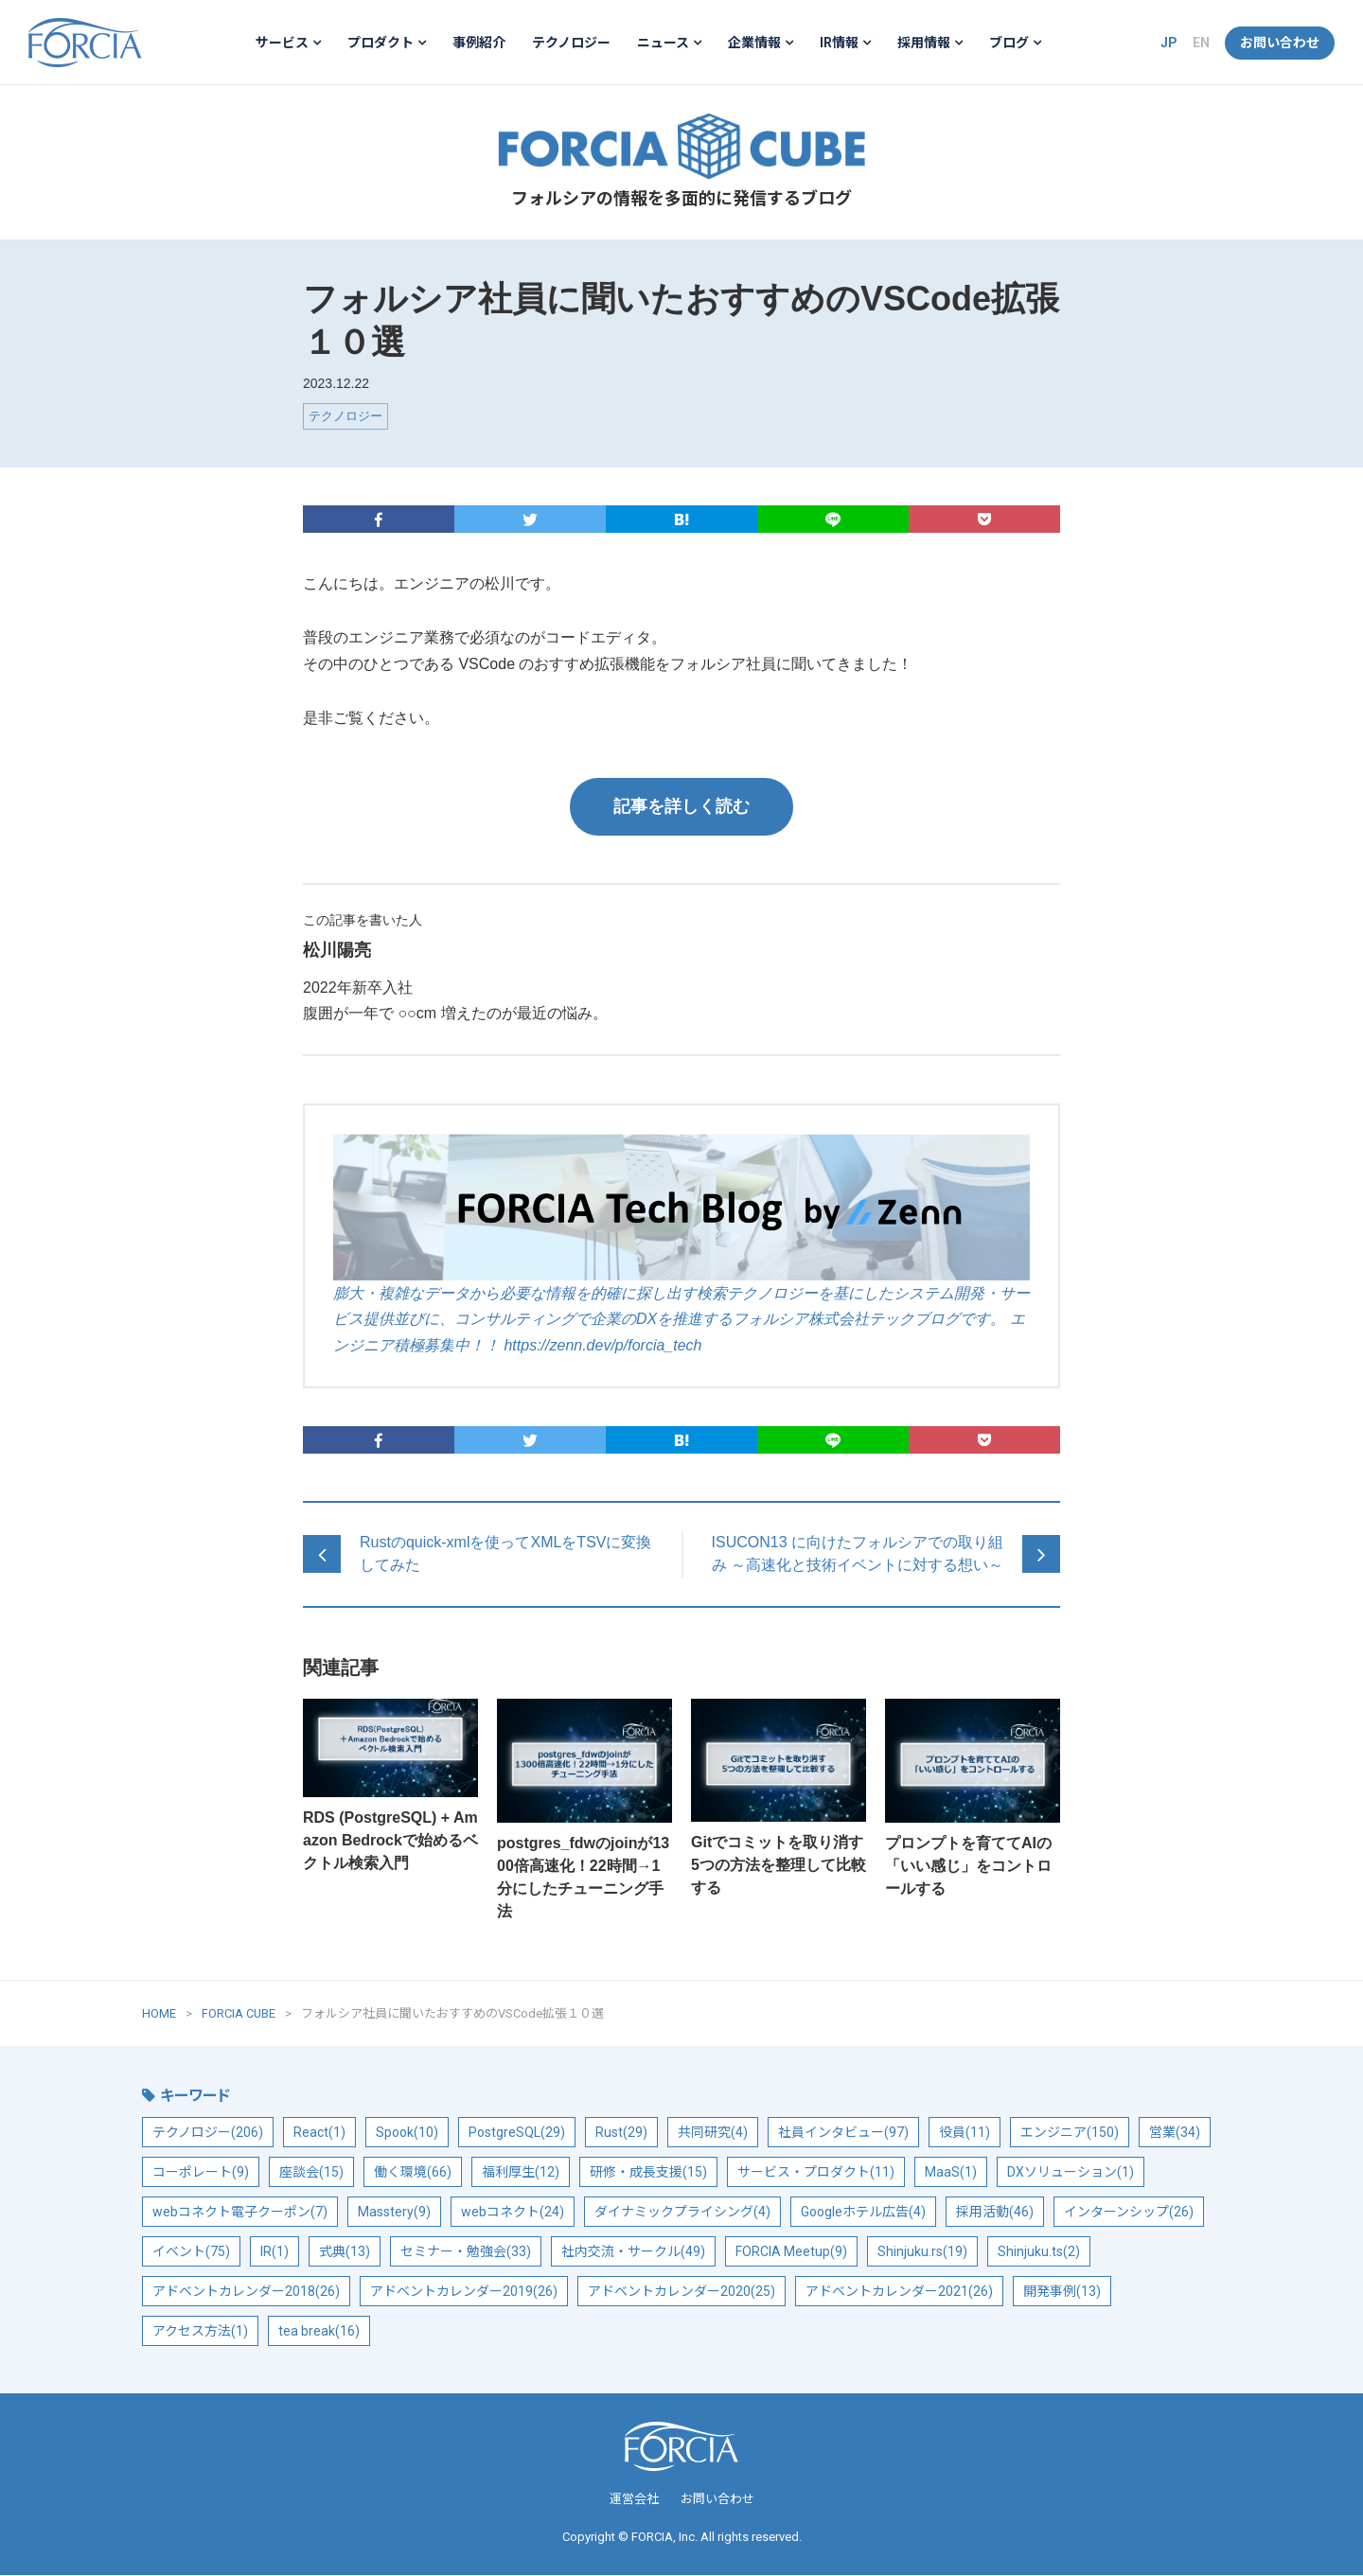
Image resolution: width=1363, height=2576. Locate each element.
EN (1201, 42)
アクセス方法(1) (200, 2332)
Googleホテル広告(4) (863, 2213)
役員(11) (964, 2134)
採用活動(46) (995, 2213)
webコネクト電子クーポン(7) (239, 2213)
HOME (159, 2014)
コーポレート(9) (200, 2173)
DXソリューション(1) (1070, 2173)
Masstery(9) (394, 2213)
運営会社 (634, 2501)
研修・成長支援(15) (648, 2173)
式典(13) (344, 2253)
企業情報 (754, 42)
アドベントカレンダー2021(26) (899, 2293)
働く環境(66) (412, 2173)
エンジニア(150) (1069, 2134)
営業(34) (1174, 2134)
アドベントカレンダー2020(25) (681, 2293)
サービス (282, 42)
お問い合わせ (1279, 42)
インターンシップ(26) (1129, 2213)
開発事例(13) (1062, 2293)
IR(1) (274, 2253)
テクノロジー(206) (207, 2134)
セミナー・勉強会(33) (465, 2253)
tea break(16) (319, 2332)
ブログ (1009, 42)
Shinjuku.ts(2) (1039, 2253)
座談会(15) (311, 2173)
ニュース (663, 42)
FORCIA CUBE (681, 148)
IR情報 (839, 42)
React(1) (319, 2134)
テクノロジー (571, 42)
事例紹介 (478, 42)
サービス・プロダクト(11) (815, 2173)
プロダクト (380, 42)
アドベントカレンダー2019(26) (464, 2293)
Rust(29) (621, 2134)
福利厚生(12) (520, 2173)
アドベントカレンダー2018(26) (246, 2293)
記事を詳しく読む (681, 807)
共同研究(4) (713, 2134)
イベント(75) (191, 2253)
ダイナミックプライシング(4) (682, 2213)
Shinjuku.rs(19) (922, 2253)
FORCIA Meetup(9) (791, 2253)
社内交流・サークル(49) (633, 2253)
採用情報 (923, 42)
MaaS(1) (951, 2173)
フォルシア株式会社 (85, 42)
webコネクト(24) (512, 2213)
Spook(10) (407, 2134)
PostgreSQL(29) (517, 2134)
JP (1168, 42)
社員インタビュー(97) (843, 2134)
